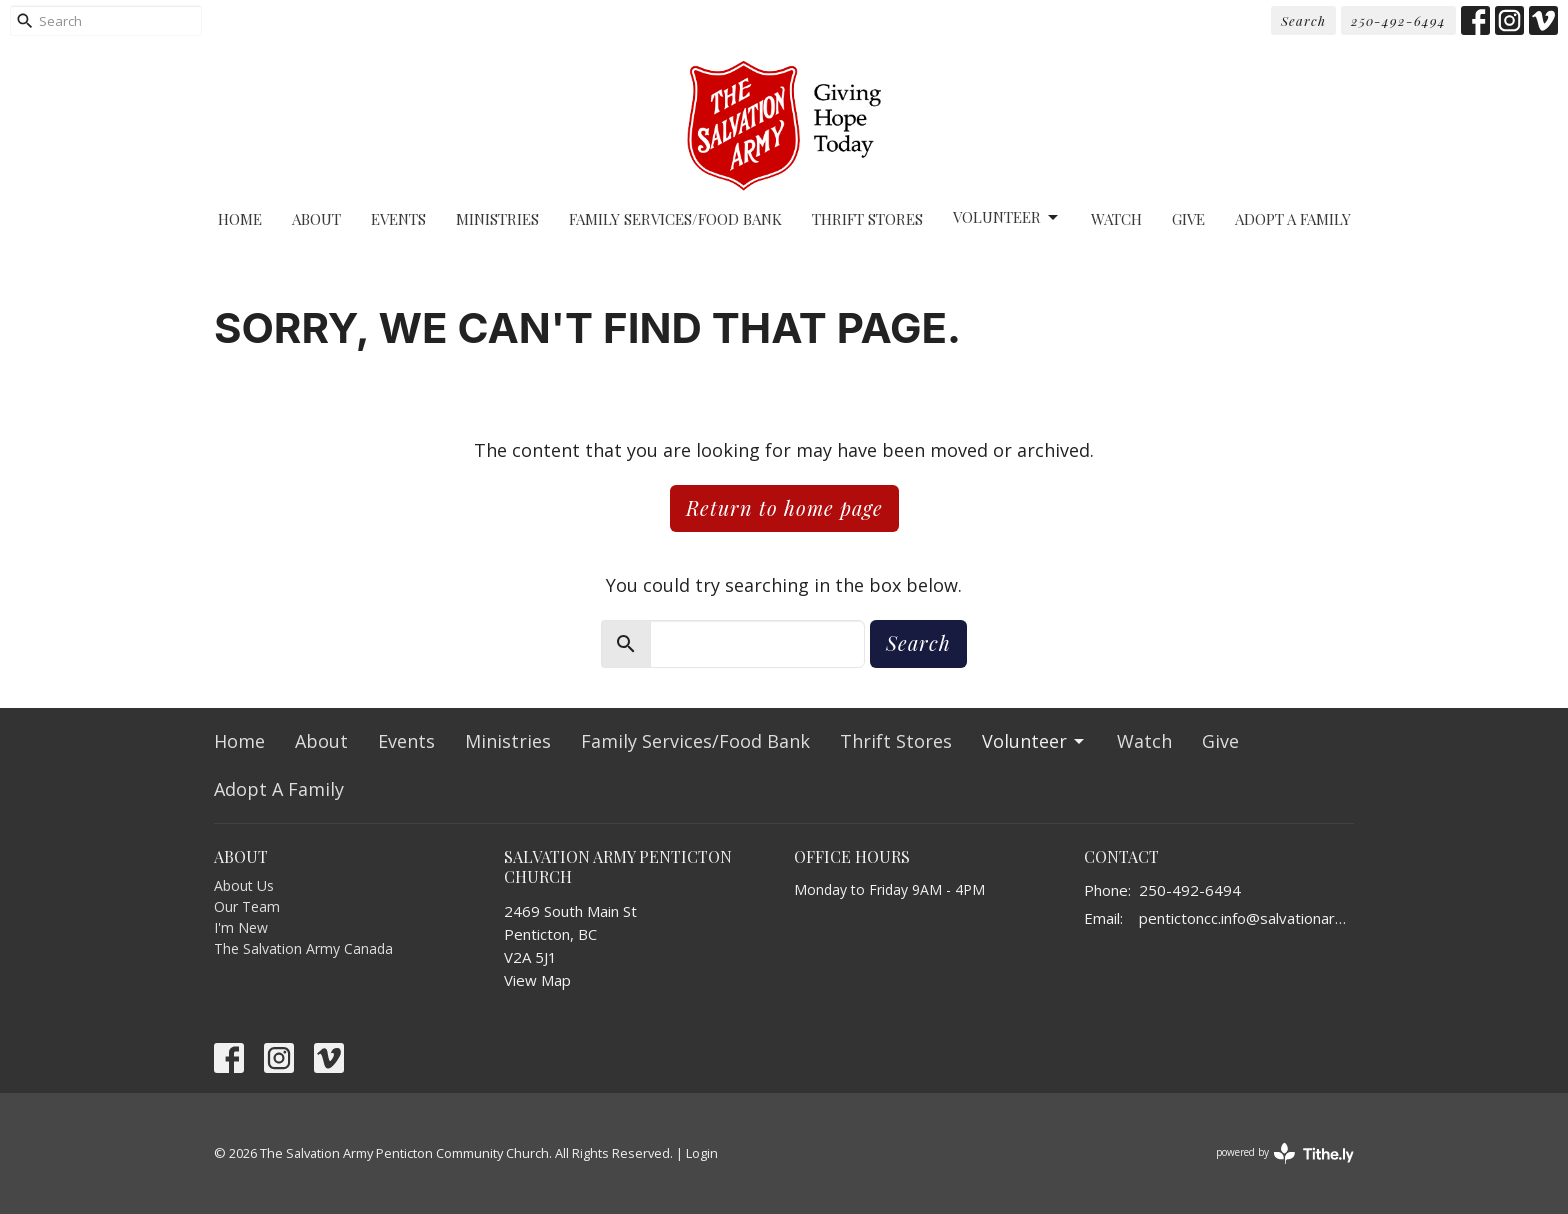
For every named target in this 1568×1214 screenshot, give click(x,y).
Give (1188, 219)
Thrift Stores (867, 219)
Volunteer (1007, 217)
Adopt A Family (1293, 219)
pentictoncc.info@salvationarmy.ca (1246, 918)
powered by (1285, 1153)
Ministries (497, 219)
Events (398, 219)
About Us (244, 885)
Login (702, 1153)
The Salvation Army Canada (303, 948)
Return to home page (784, 507)
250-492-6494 (1398, 20)
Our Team (247, 906)
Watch (1116, 219)
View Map (537, 980)
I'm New (241, 927)
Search (1303, 20)
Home (240, 219)
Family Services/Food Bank (675, 219)
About (316, 219)
